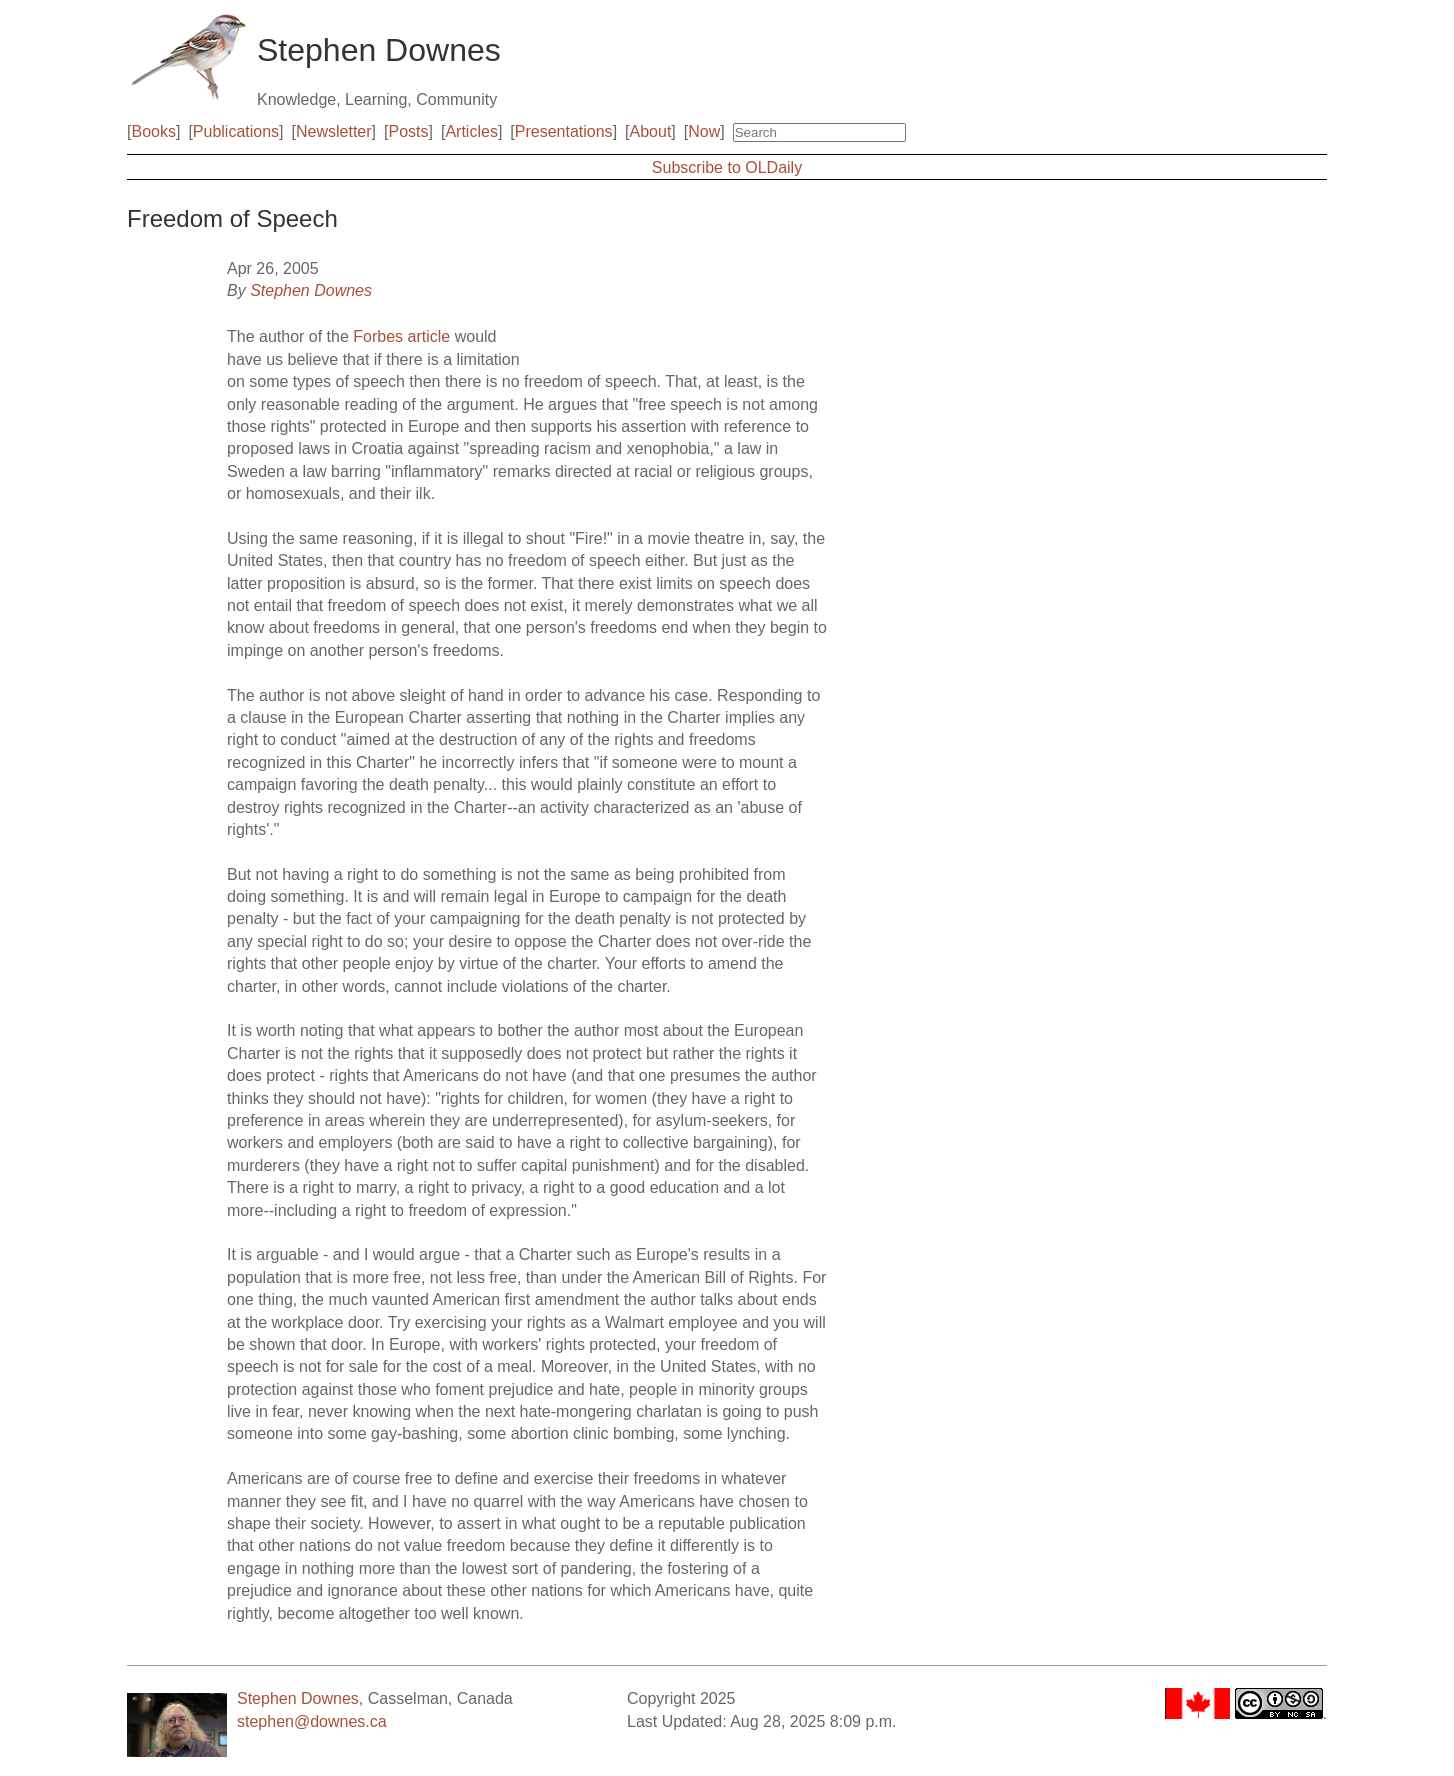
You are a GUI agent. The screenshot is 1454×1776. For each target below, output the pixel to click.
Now (704, 131)
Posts (409, 131)
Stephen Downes (311, 290)
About (651, 131)
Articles (471, 131)
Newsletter (334, 131)
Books (153, 131)
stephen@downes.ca (312, 1721)
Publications (236, 131)
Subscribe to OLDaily (727, 167)
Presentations (564, 131)
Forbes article (401, 336)
